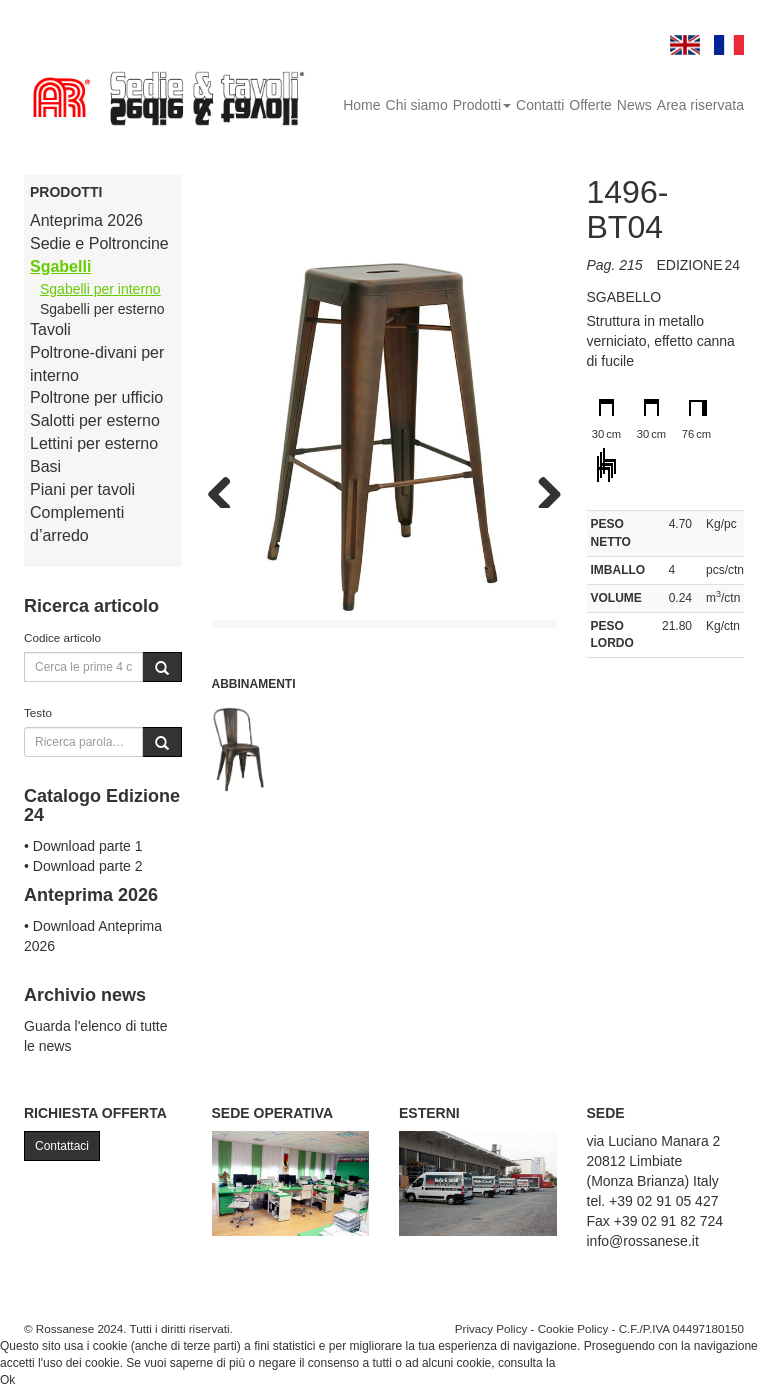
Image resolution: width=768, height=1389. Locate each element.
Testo (38, 712)
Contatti (540, 105)
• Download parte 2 (83, 866)
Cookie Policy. (596, 1363)
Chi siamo (417, 105)
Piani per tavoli (82, 489)
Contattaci (62, 1146)
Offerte (590, 105)
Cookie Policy (573, 1328)
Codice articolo (62, 637)
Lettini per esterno (94, 443)
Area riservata (700, 105)
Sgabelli (60, 266)
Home (361, 105)
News (634, 105)
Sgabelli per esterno (102, 309)
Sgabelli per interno (100, 289)
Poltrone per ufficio (96, 397)
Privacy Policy (491, 1328)
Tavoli (50, 329)
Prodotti (482, 105)
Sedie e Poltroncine (99, 243)
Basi (45, 466)
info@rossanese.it (643, 1241)
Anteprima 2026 (86, 220)
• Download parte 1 (83, 846)
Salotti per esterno (95, 420)
